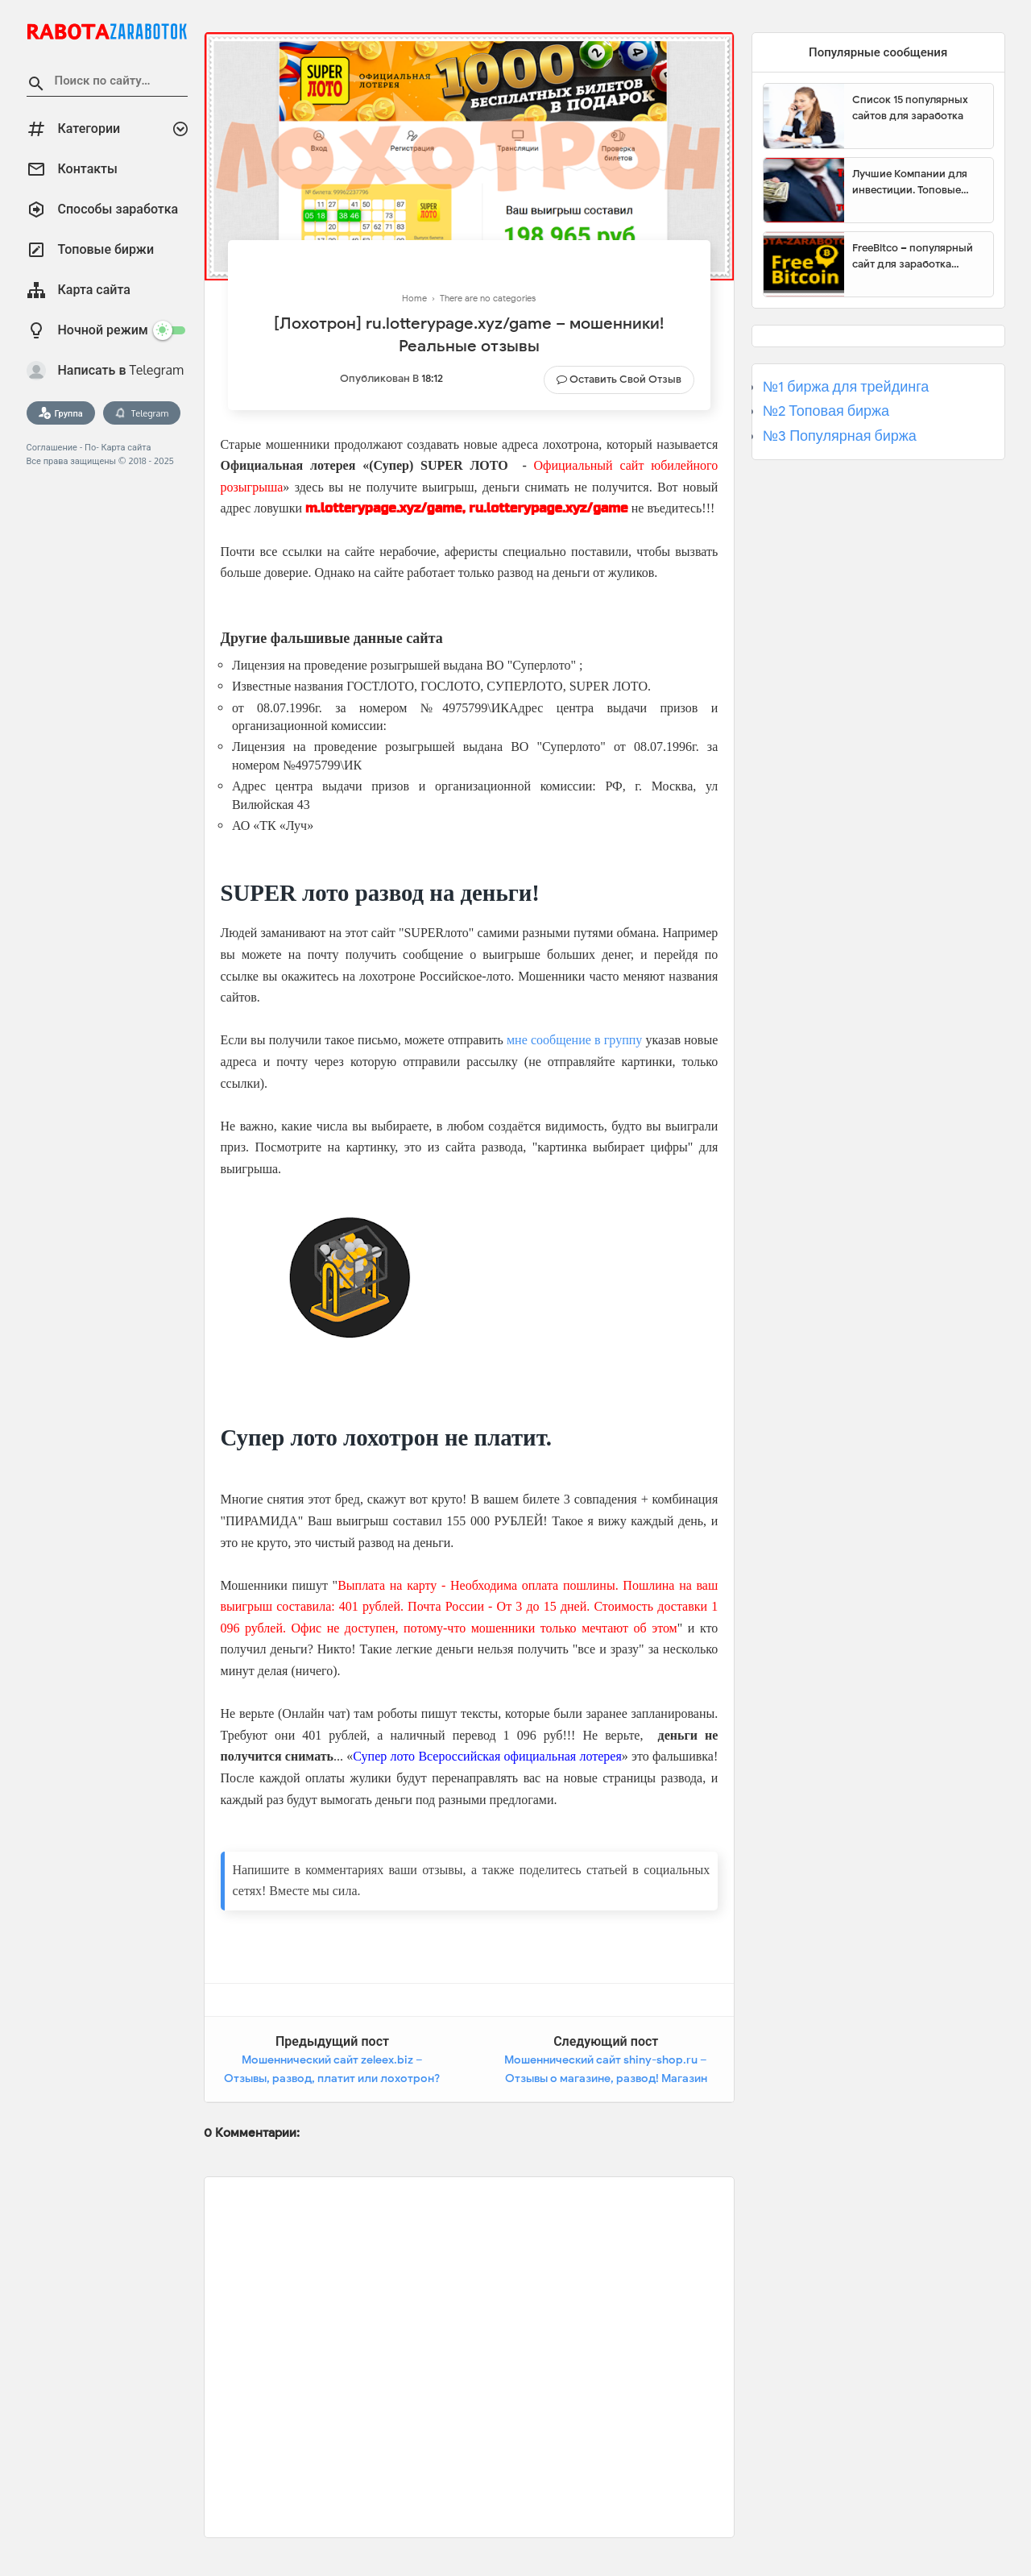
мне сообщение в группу (574, 1040)
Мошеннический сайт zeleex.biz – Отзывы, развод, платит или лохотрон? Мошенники (332, 2079)
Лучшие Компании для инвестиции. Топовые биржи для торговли (909, 182)
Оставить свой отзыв (625, 379)
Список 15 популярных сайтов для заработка (910, 107)
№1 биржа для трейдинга (846, 387)
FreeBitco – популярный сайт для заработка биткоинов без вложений (916, 256)
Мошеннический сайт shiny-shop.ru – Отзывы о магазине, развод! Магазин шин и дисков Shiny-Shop (605, 2079)
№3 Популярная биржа (840, 436)
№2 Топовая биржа (826, 411)
